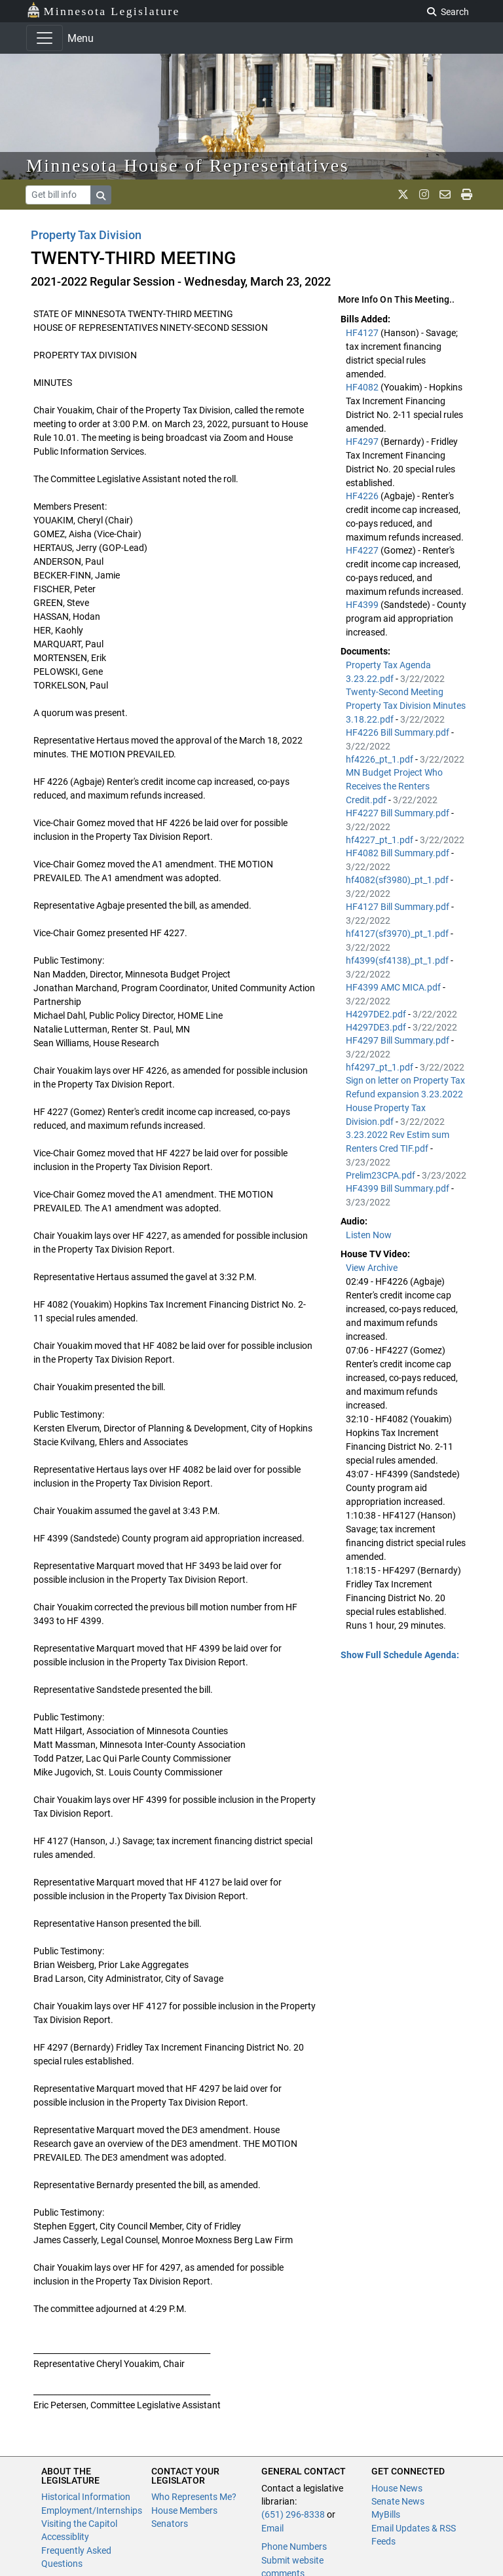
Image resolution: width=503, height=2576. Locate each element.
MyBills (385, 2514)
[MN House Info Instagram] (424, 194)
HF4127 (363, 333)
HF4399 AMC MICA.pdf (394, 987)
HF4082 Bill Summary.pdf (398, 853)
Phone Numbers (294, 2546)
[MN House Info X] (403, 194)
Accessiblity (65, 2536)
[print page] (466, 194)
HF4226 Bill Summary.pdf (398, 732)
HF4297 (363, 441)
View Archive (372, 1267)
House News (396, 2488)
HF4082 (363, 387)
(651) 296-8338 (293, 2514)
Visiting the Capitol (79, 2523)
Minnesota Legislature (103, 10)
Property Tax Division (86, 235)
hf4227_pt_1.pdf (380, 840)
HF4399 (363, 604)
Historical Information (85, 2496)
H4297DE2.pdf (377, 1014)
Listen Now (369, 1235)
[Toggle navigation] (44, 38)
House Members (184, 2510)
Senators (169, 2523)
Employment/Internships (91, 2510)
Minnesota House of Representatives (187, 165)
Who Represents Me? (193, 2496)
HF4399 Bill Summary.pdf (398, 1188)
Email (272, 2528)
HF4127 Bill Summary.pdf (398, 906)
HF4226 (363, 496)
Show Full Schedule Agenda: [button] (400, 1655)
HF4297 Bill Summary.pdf (398, 1040)
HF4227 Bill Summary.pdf (398, 813)
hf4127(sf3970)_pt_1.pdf (398, 933)
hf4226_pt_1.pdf (380, 759)
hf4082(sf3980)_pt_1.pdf (398, 880)
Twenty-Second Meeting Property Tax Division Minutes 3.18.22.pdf (406, 706)
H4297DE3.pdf (377, 1027)
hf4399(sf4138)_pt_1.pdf (398, 960)
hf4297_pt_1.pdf (380, 1067)
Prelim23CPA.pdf (381, 1175)
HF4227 (363, 550)
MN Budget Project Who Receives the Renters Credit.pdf (394, 786)
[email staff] (445, 194)
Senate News (397, 2501)
